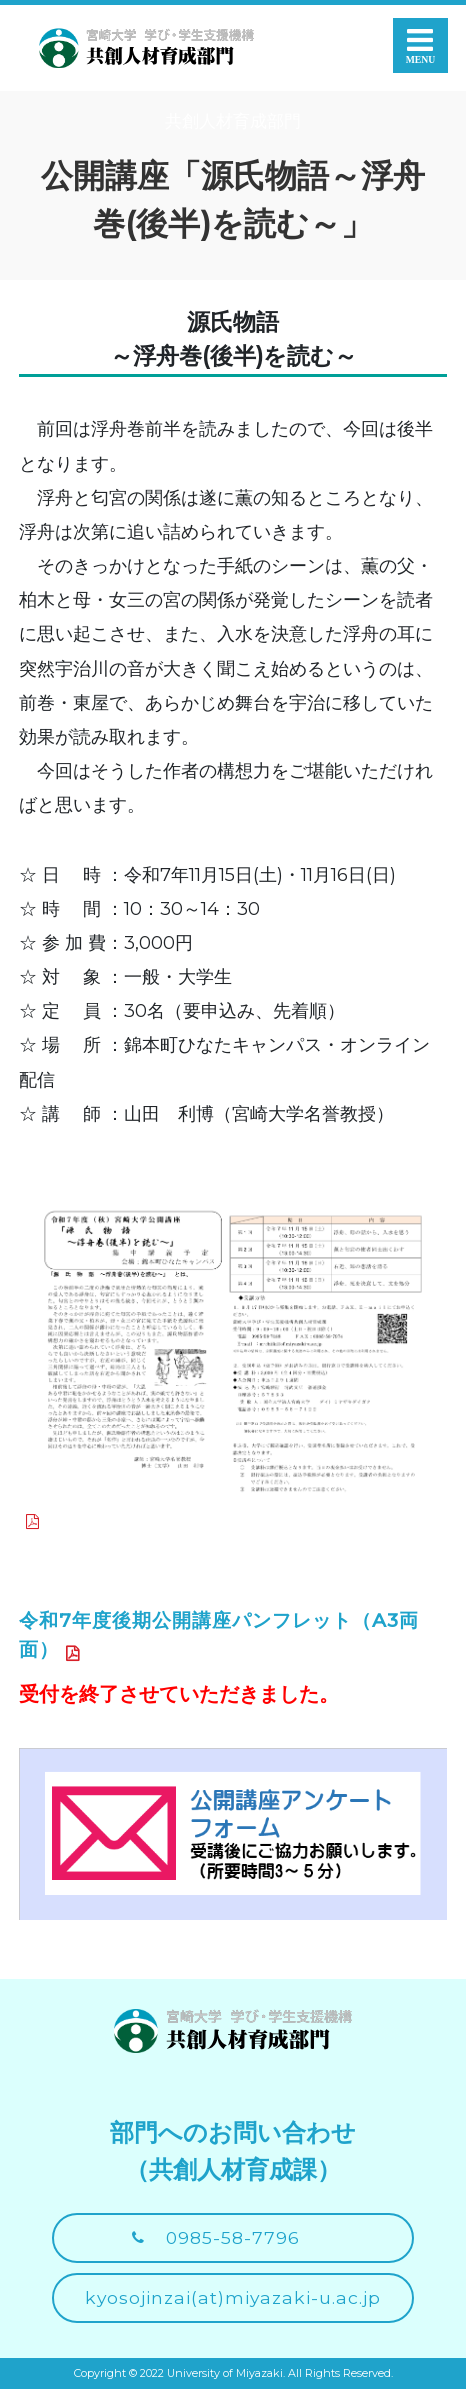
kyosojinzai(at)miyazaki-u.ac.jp (233, 2297)
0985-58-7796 (233, 2237)
